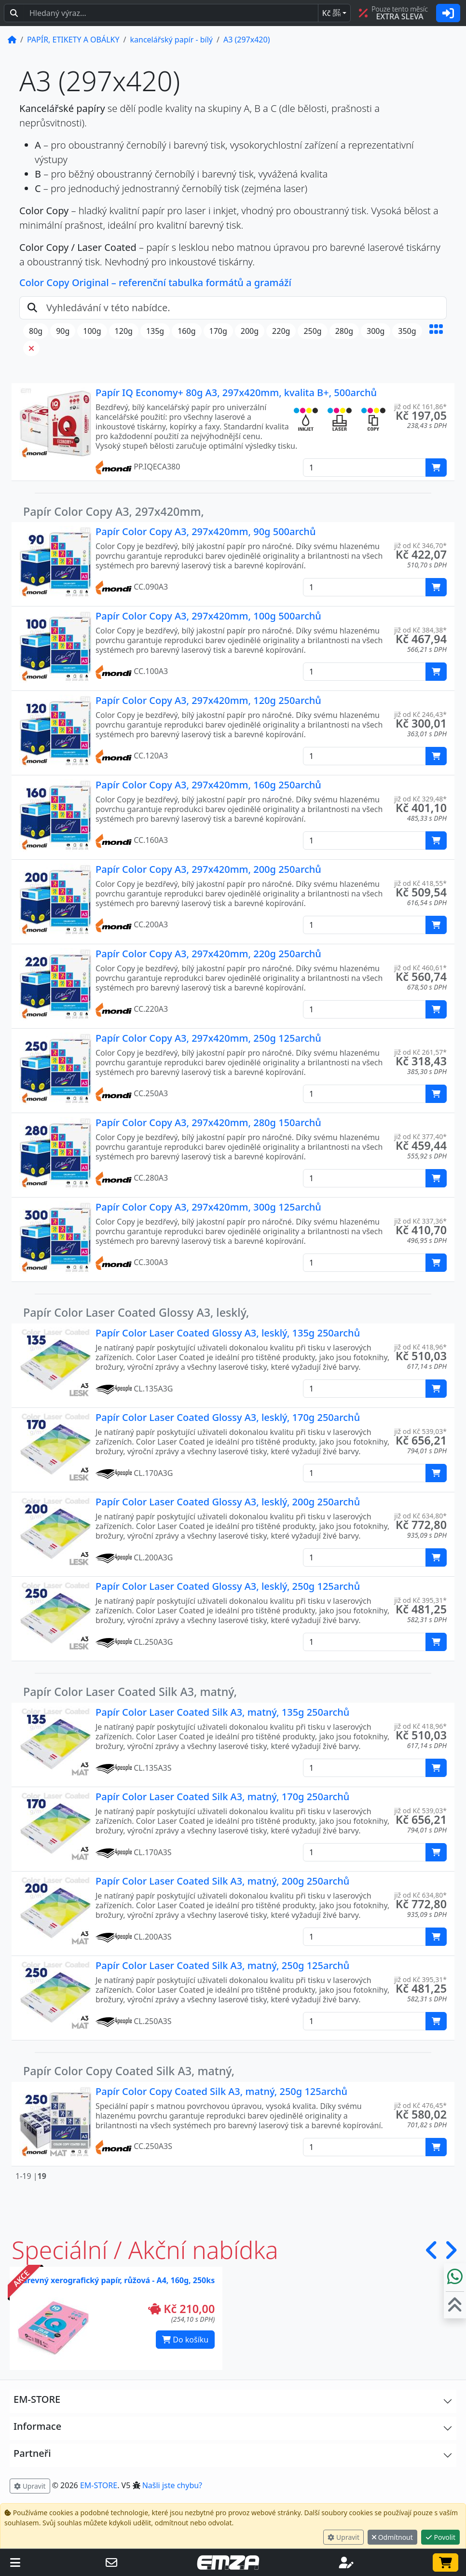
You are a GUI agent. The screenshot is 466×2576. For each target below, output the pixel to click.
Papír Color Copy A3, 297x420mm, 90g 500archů (205, 531)
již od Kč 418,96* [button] (420, 1346)
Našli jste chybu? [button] (172, 2485)
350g (407, 331)
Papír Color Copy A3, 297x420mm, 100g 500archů (208, 615)
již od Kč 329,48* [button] (420, 798)
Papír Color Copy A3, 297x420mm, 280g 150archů (208, 1122)
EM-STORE (98, 2485)
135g (155, 331)
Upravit (343, 2537)
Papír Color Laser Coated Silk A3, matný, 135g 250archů (222, 1712)
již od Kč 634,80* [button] (420, 1515)
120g (124, 331)
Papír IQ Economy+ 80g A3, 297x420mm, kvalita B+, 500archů (236, 392)
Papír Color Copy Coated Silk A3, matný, (128, 2071)
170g (218, 331)
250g (312, 331)
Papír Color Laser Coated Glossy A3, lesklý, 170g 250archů (228, 1417)
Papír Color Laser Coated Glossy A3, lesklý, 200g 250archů (228, 1501)
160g (186, 331)
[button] (436, 339)
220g (281, 331)
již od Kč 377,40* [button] (420, 1136)
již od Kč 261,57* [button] (420, 1052)
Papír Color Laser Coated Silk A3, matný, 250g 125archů (222, 1965)
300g (375, 331)
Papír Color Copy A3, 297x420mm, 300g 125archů (208, 1206)
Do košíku (185, 2339)
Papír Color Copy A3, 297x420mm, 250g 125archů (208, 1038)
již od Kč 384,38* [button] (420, 629)
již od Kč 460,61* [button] (420, 967)
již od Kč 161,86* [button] (420, 406)
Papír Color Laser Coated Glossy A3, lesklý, (136, 1312)
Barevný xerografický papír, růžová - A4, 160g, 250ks (116, 2280)
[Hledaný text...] (171, 13)
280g (344, 331)
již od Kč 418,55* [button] (420, 883)
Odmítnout (392, 2537)
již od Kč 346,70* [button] (420, 545)
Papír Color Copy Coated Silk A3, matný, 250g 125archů (221, 2091)
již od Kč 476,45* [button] (420, 2105)
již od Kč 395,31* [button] (420, 1600)
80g (35, 331)
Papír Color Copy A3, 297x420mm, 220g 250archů (208, 953)
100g (92, 331)
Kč (331, 13)
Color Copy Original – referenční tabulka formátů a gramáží (155, 282)
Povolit (440, 2537)
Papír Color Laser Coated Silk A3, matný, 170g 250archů (222, 1796)
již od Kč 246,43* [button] (420, 714)
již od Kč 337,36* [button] (420, 1221)
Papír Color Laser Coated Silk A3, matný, (130, 1691)
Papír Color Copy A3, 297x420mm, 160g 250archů (208, 784)
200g (250, 331)
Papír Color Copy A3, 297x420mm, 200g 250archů (208, 869)
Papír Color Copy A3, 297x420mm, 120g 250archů (208, 700)
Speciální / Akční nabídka (145, 2249)
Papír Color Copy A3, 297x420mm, (113, 511)
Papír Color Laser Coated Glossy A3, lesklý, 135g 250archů (228, 1332)
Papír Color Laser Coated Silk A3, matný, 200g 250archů (222, 1880)
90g (62, 331)
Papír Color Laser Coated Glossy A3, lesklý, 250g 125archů (228, 1586)
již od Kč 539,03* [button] (420, 1431)
